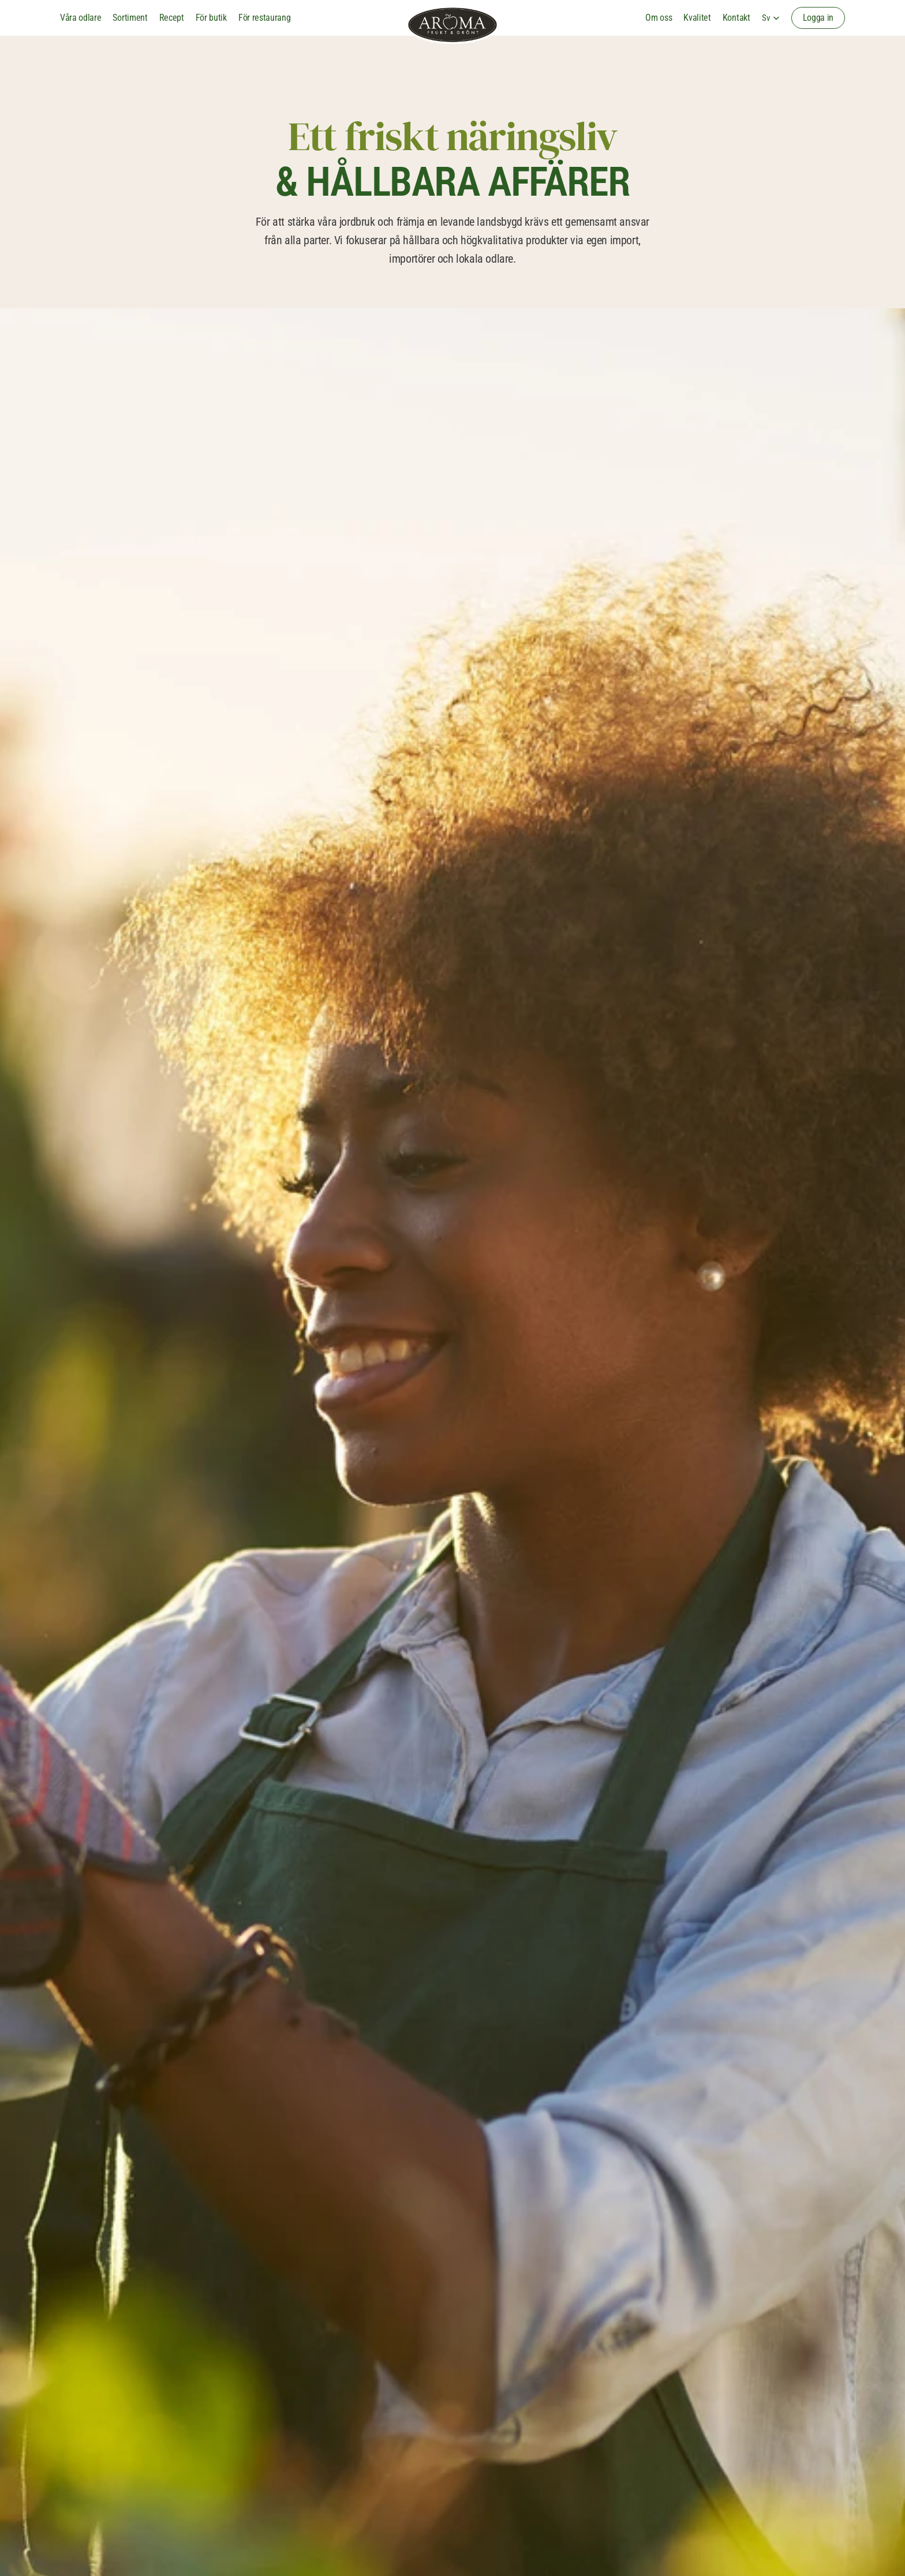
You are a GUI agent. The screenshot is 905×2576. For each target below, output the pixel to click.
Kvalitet (696, 17)
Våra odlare (80, 17)
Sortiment (130, 17)
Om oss (658, 17)
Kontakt (736, 17)
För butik (211, 17)
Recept (171, 17)
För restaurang (264, 17)
